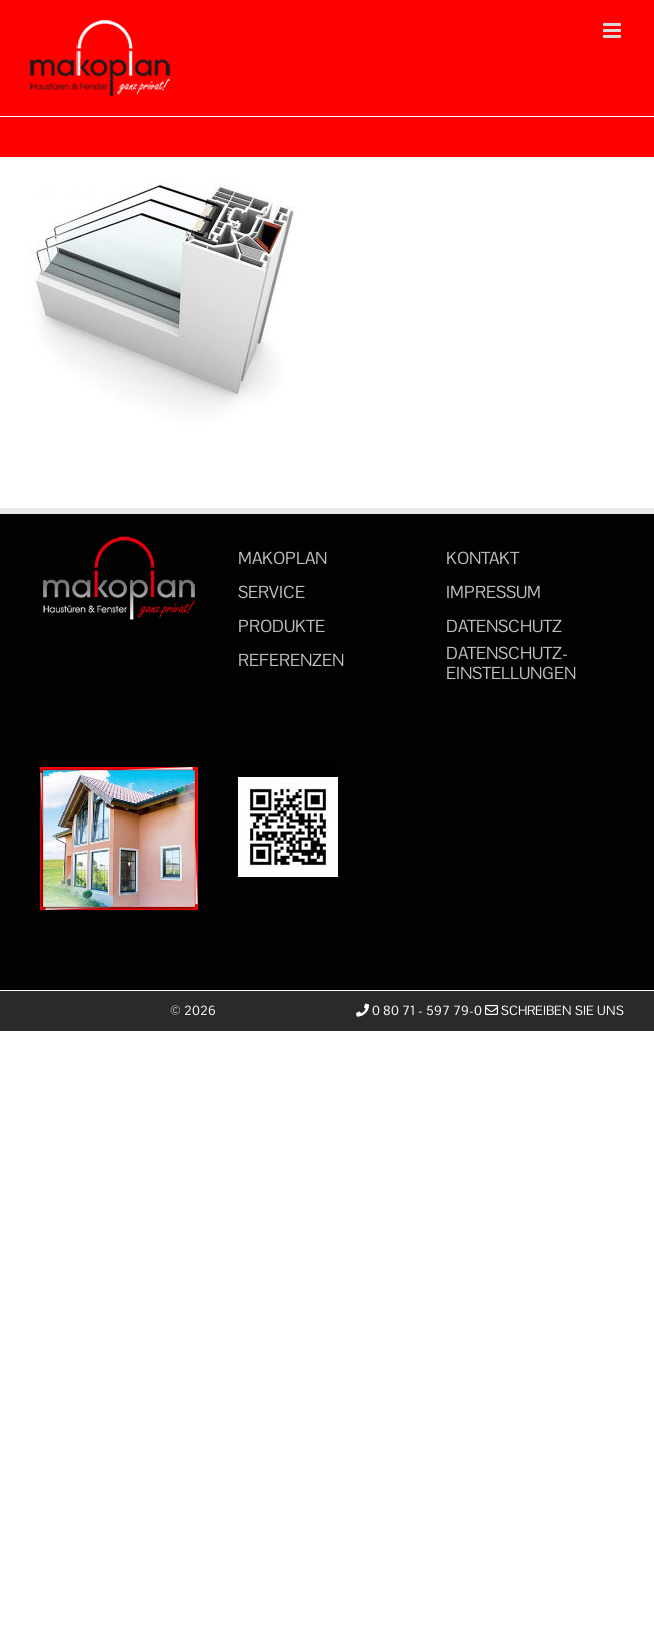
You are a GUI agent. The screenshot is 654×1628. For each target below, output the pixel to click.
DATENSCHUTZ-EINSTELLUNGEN (511, 663)
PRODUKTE (281, 626)
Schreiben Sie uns (554, 1010)
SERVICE (271, 592)
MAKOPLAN (282, 558)
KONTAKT (482, 558)
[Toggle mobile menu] (613, 30)
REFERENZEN (291, 660)
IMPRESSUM (493, 592)
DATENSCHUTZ (504, 626)
